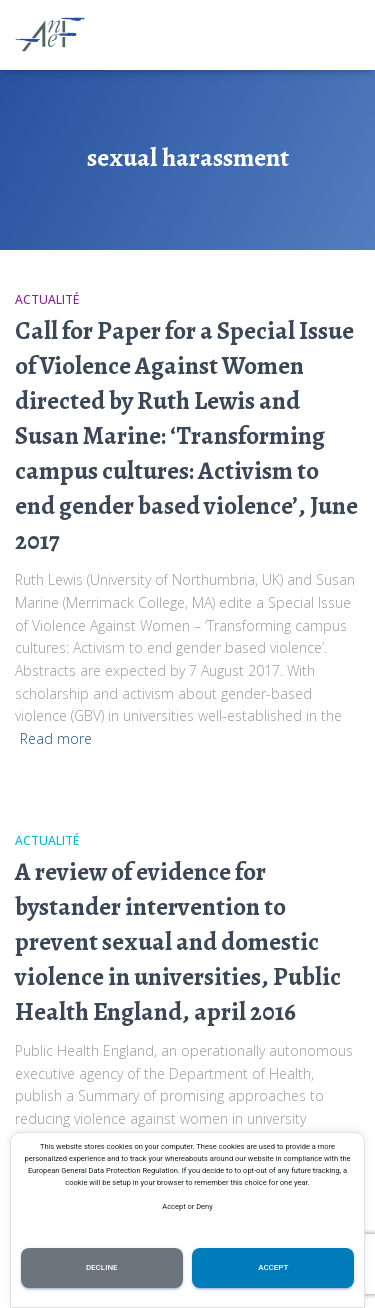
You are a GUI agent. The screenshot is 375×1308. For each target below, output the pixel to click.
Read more (56, 738)
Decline (102, 1267)
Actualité (47, 299)
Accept (273, 1267)
